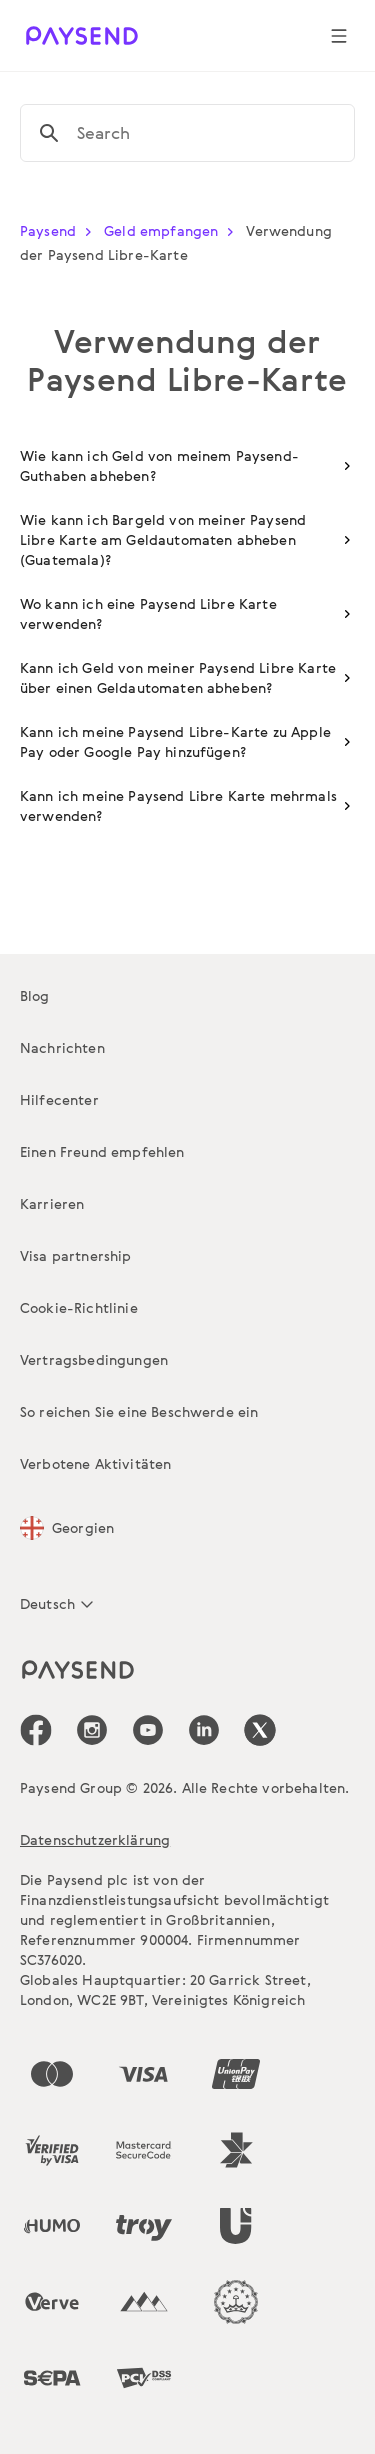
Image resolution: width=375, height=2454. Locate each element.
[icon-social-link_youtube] (148, 1730)
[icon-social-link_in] (92, 1730)
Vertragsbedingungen (94, 1359)
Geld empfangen (173, 230)
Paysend (60, 230)
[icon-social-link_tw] (260, 1730)
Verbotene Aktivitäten (95, 1463)
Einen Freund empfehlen (102, 1151)
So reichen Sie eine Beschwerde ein (139, 1411)
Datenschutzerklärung (95, 1839)
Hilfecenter (59, 1099)
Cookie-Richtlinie (79, 1307)
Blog (35, 995)
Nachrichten (62, 1047)
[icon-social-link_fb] (36, 1730)
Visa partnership (76, 1255)
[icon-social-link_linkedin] (204, 1730)
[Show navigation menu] (339, 36)
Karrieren (52, 1203)
